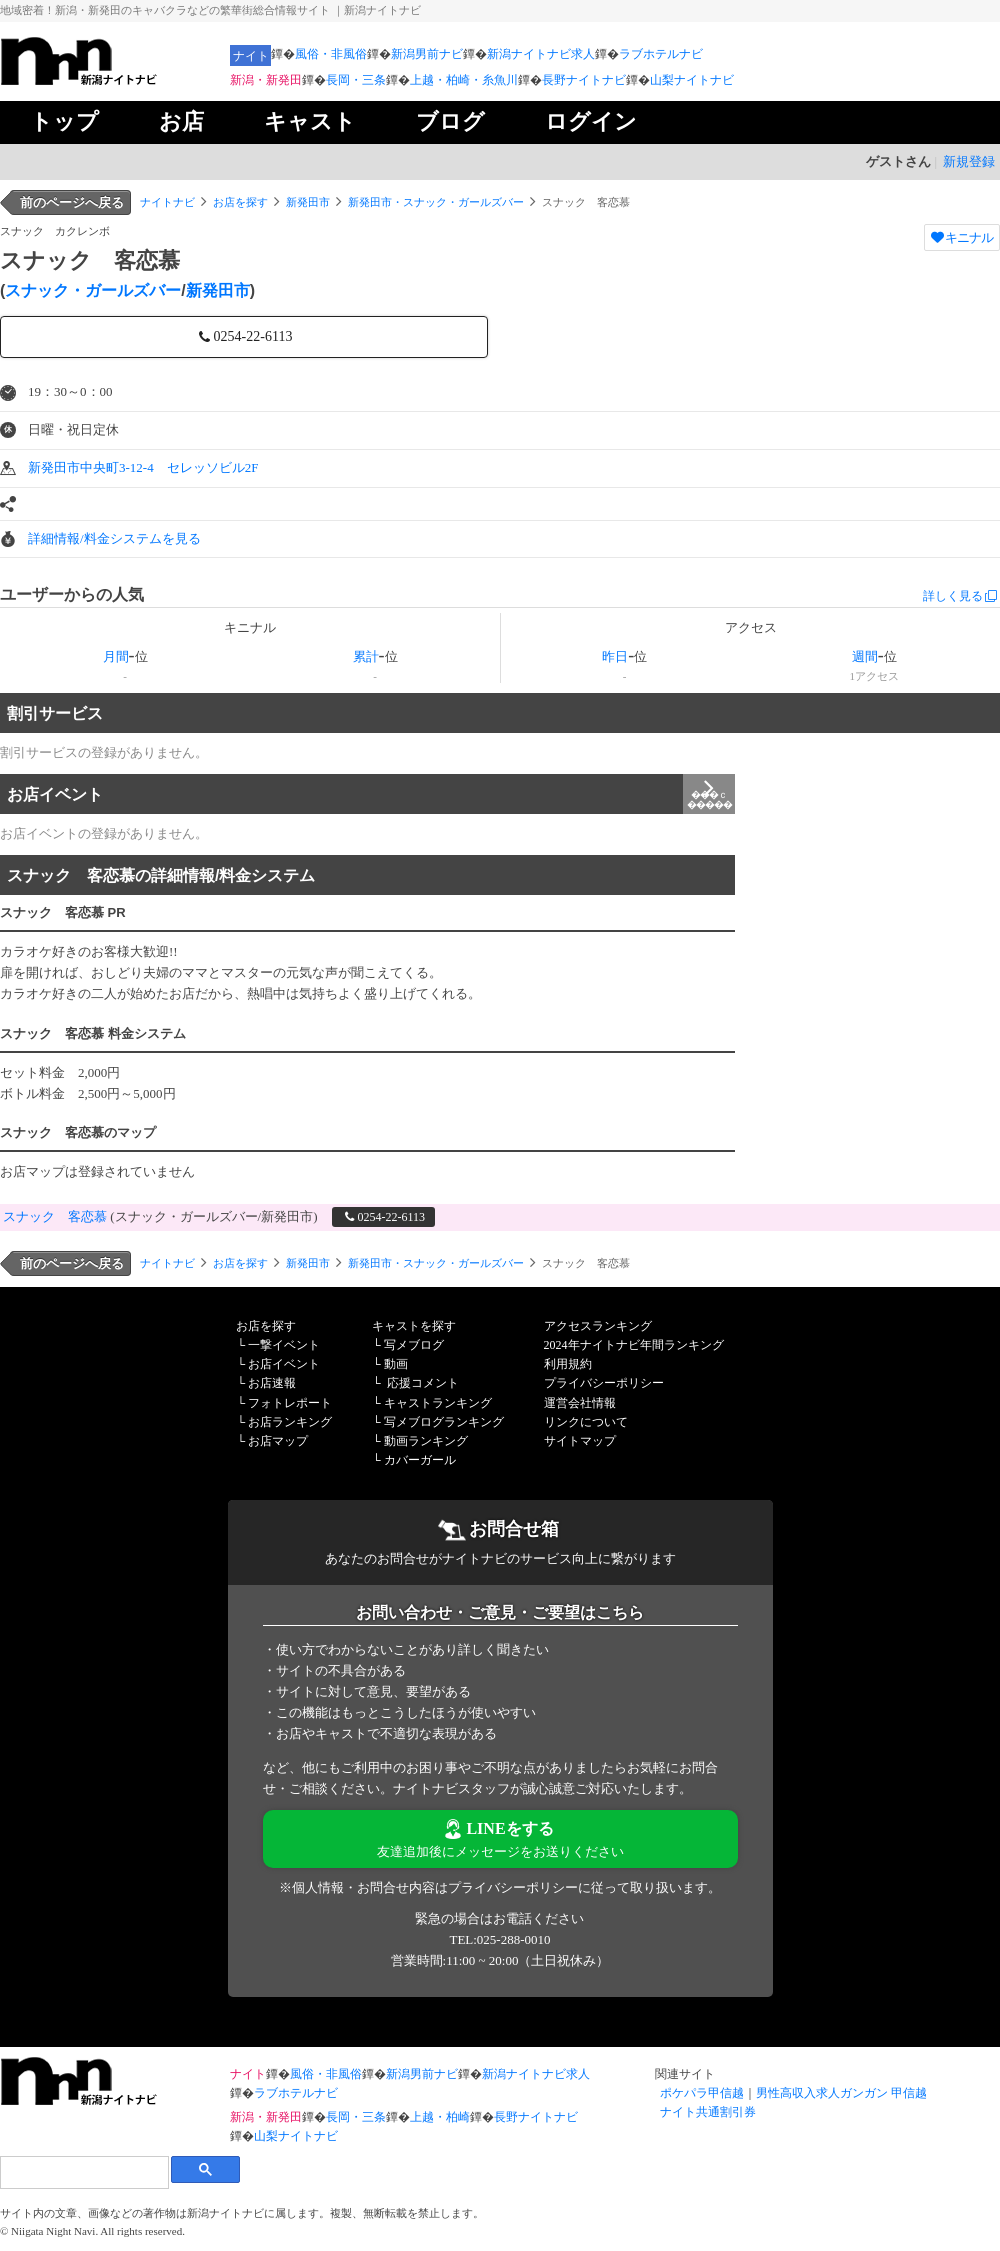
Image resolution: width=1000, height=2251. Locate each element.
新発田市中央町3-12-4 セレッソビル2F (143, 467)
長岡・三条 (356, 80)
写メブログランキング (444, 1422)
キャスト (310, 121)
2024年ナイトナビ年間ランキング (634, 1345)
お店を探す (240, 202)
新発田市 (308, 202)
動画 (396, 1364)
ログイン (591, 121)
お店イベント (371, 794)
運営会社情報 (580, 1403)
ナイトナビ (167, 202)
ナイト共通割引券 (708, 2112)
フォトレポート (290, 1403)
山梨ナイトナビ (692, 80)
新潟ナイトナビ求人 (541, 54)
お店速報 (272, 1383)
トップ (64, 121)
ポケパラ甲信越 (702, 2093)
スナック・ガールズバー (93, 290)
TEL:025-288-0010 (499, 1939)
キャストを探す (414, 1326)
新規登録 (969, 161)
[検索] (84, 2172)
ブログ (450, 121)
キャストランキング (438, 1403)
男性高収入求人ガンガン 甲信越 (841, 2093)
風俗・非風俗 (331, 54)
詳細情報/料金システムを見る (114, 538)
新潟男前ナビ (427, 54)
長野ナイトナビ (584, 80)
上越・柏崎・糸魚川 (464, 80)
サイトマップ (580, 1441)
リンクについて (586, 1422)
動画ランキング (426, 1441)
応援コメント (423, 1383)
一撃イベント (284, 1345)
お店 (181, 121)
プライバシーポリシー (604, 1383)
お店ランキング (290, 1422)
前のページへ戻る (72, 202)
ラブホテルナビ (661, 54)
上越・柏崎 (440, 2117)
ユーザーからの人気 (72, 594)
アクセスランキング (598, 1326)
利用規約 (568, 1364)
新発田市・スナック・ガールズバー (436, 202)
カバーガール (420, 1460)
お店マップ (278, 1441)
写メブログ (414, 1345)
